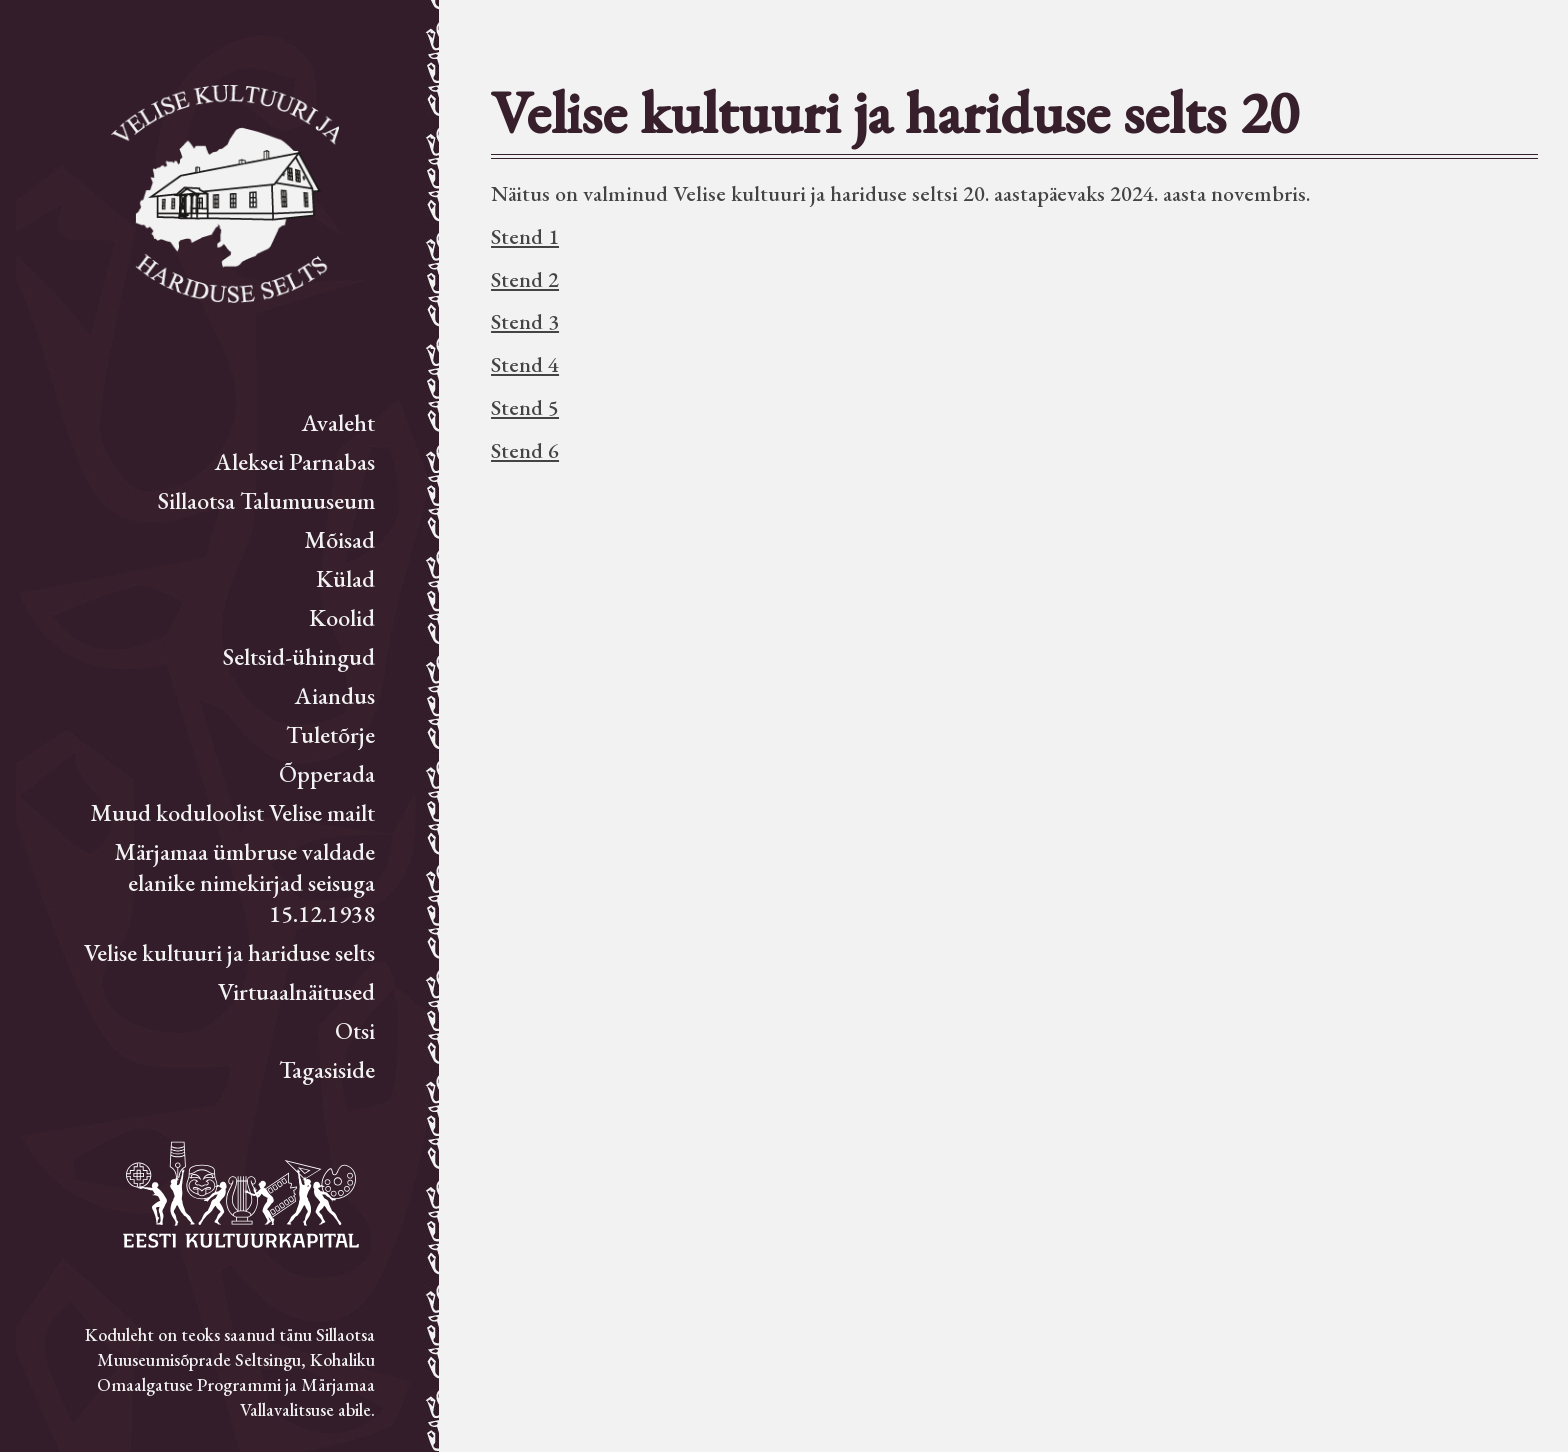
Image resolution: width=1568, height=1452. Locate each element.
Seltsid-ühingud (299, 656)
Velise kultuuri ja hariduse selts (229, 952)
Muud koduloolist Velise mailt (232, 812)
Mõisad (339, 539)
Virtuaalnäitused (296, 991)
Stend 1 (525, 236)
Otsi (355, 1030)
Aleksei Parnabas (295, 461)
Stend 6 (525, 450)
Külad (345, 578)
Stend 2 (525, 279)
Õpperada (327, 773)
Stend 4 (525, 364)
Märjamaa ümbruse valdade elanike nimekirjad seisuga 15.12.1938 (244, 882)
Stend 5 (525, 407)
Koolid (342, 617)
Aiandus (335, 695)
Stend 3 (525, 321)
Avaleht (338, 422)
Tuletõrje (330, 734)
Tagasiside (327, 1069)
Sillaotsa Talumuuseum (266, 500)
